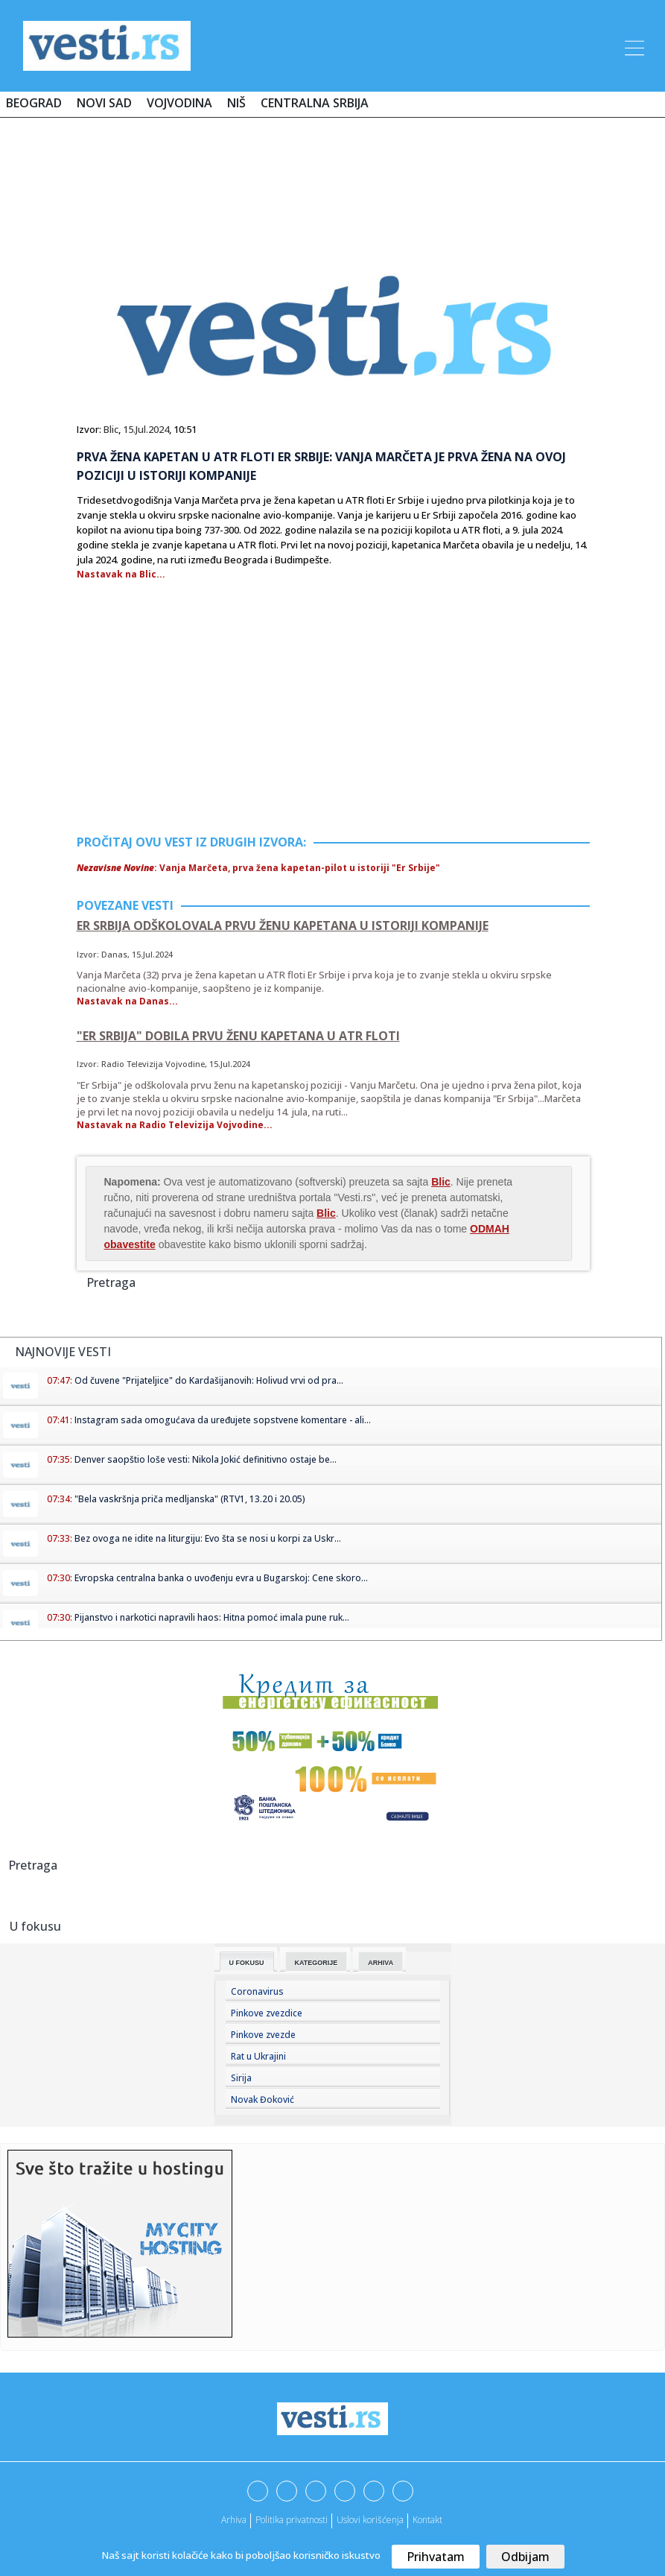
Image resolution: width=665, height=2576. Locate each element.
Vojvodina (179, 103)
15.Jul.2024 (146, 429)
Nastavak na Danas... (127, 1001)
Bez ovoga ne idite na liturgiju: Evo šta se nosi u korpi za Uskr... (207, 1538)
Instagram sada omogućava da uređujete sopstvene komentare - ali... (222, 1420)
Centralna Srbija (315, 103)
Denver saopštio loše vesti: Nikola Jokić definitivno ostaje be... (205, 1459)
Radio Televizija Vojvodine (153, 1063)
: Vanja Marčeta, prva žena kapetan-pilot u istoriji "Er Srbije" (258, 867)
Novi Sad (104, 103)
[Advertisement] (333, 173)
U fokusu (246, 1962)
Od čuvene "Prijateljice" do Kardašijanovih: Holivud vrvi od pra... (208, 1380)
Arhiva (380, 1962)
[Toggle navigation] (633, 45)
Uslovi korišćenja (370, 2519)
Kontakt (427, 2519)
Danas (114, 954)
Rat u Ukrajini (258, 2056)
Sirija (241, 2078)
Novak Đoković (262, 2099)
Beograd (34, 103)
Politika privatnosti (291, 2519)
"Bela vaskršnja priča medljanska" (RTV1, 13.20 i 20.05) (189, 1499)
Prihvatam (436, 2556)
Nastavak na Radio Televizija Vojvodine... (175, 1124)
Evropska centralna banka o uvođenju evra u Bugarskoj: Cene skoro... (221, 1578)
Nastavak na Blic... (121, 574)
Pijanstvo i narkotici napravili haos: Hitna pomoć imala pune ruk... (211, 1617)
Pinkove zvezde (263, 2034)
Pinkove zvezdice (266, 2013)
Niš (236, 103)
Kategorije (316, 1962)
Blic (111, 429)
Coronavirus (257, 1991)
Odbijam (525, 2556)
